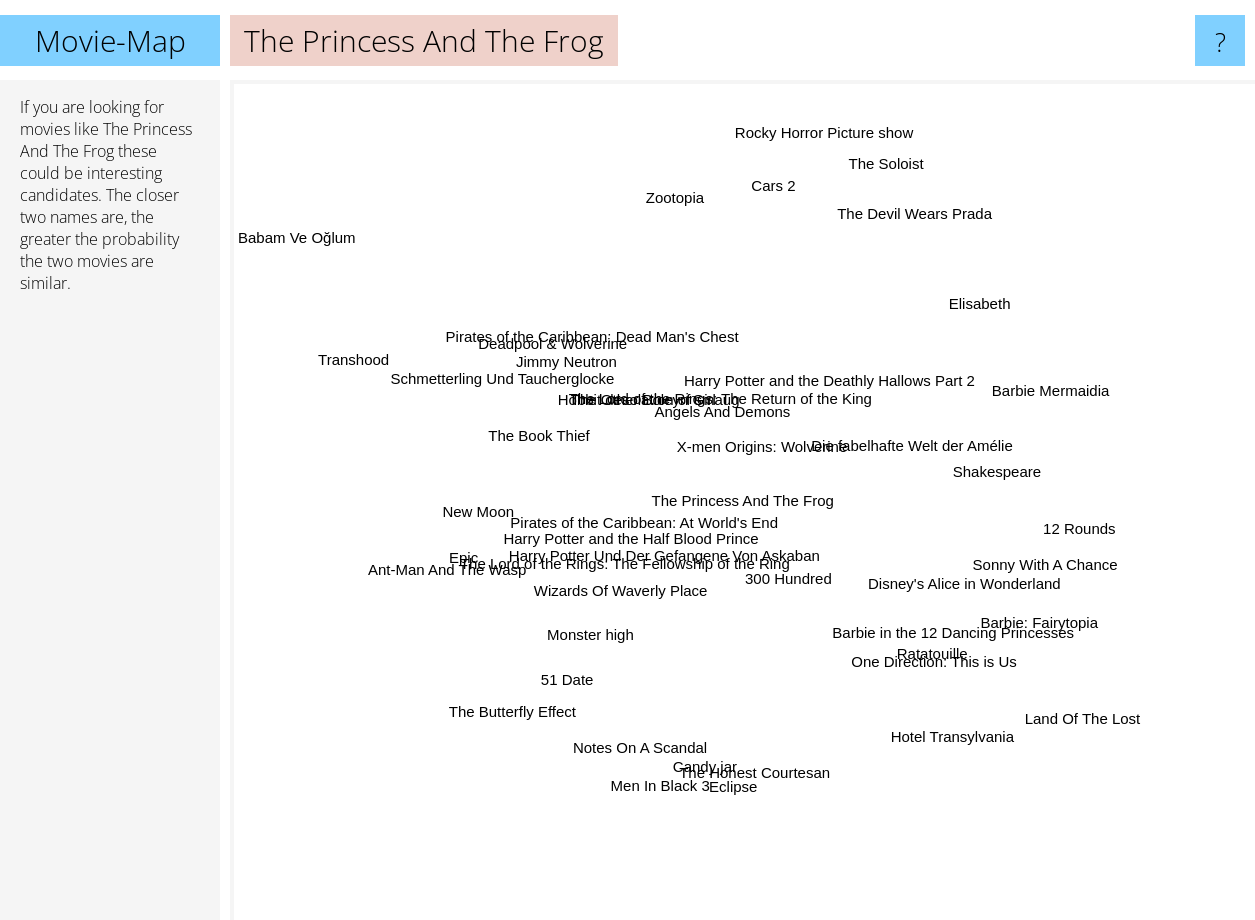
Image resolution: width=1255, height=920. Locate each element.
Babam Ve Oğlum (333, 263)
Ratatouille (963, 687)
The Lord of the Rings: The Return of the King (723, 347)
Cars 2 (766, 240)
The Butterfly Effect (484, 774)
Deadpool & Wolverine (608, 340)
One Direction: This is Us (892, 627)
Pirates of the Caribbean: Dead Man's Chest (604, 325)
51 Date (606, 647)
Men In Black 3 (668, 727)
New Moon (475, 491)
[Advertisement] (110, 615)
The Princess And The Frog (743, 500)
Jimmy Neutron (575, 368)
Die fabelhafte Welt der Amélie (906, 466)
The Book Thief (551, 435)
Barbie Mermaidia (1029, 365)
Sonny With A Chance (990, 549)
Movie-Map (110, 40)
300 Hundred (803, 589)
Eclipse (746, 783)
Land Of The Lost (1059, 702)
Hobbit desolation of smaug (680, 395)
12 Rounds (1101, 507)
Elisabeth (976, 279)
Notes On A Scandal (659, 695)
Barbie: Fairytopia (986, 607)
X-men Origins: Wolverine (795, 415)
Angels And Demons (755, 374)
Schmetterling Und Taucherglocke (507, 391)
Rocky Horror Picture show (811, 190)
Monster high (558, 621)
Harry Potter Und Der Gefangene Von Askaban (742, 551)
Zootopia (640, 164)
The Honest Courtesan (702, 746)
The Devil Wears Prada (907, 218)
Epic (496, 547)
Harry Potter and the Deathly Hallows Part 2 (837, 397)
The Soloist (855, 224)
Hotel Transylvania (932, 724)
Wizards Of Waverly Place (619, 593)
